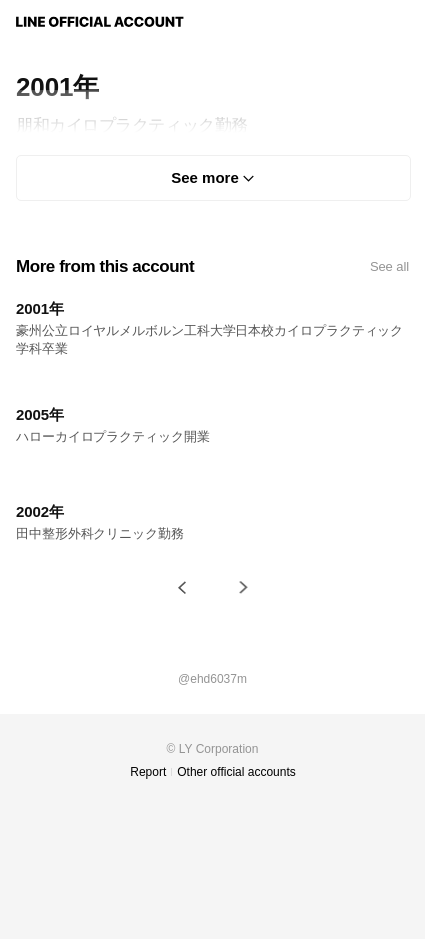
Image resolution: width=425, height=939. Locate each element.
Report (148, 772)
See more (205, 177)
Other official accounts (236, 772)
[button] (182, 587)
